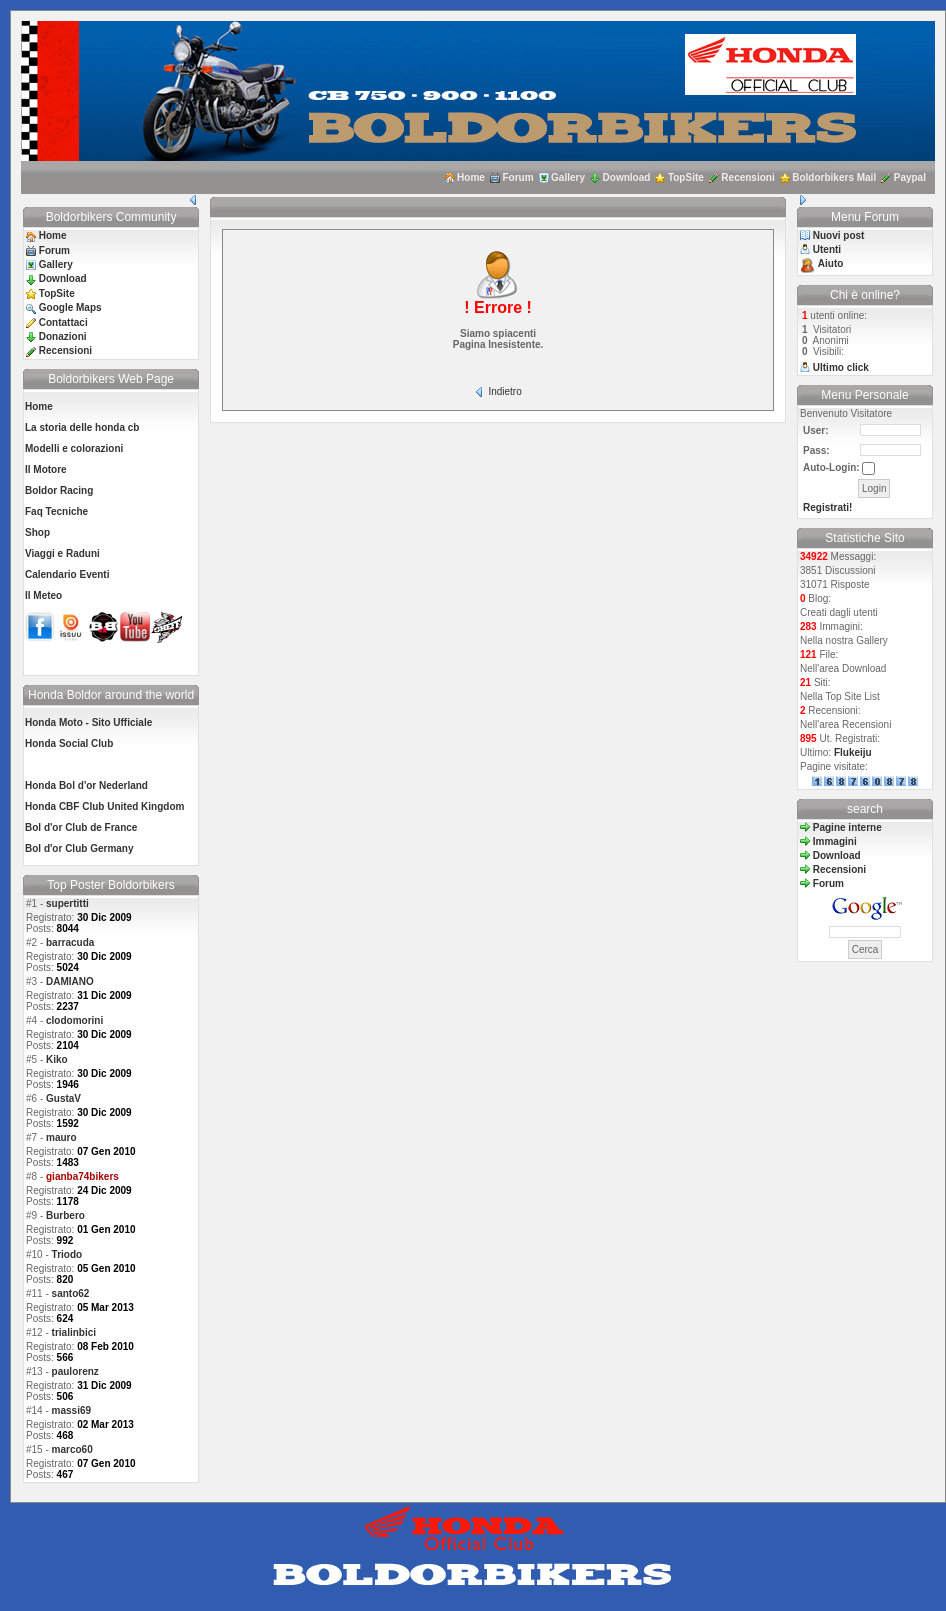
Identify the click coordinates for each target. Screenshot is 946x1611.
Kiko (57, 1059)
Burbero (65, 1215)
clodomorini (74, 1020)
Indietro (504, 391)
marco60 (72, 1449)
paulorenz (75, 1371)
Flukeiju (853, 752)
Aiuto (831, 263)
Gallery (568, 177)
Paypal (910, 177)
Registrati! (827, 507)
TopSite (686, 177)
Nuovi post (839, 235)
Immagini (835, 841)
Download (627, 177)
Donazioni (63, 336)
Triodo (67, 1254)
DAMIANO (70, 981)
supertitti (67, 903)
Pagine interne (847, 827)
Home (471, 177)
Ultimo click (841, 367)
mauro (61, 1137)
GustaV (63, 1098)
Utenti (827, 249)
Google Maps (70, 307)
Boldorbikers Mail (834, 177)
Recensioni (747, 177)
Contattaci (63, 322)
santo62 (71, 1293)
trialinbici (74, 1332)
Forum (517, 177)
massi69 (71, 1410)
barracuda (70, 942)
